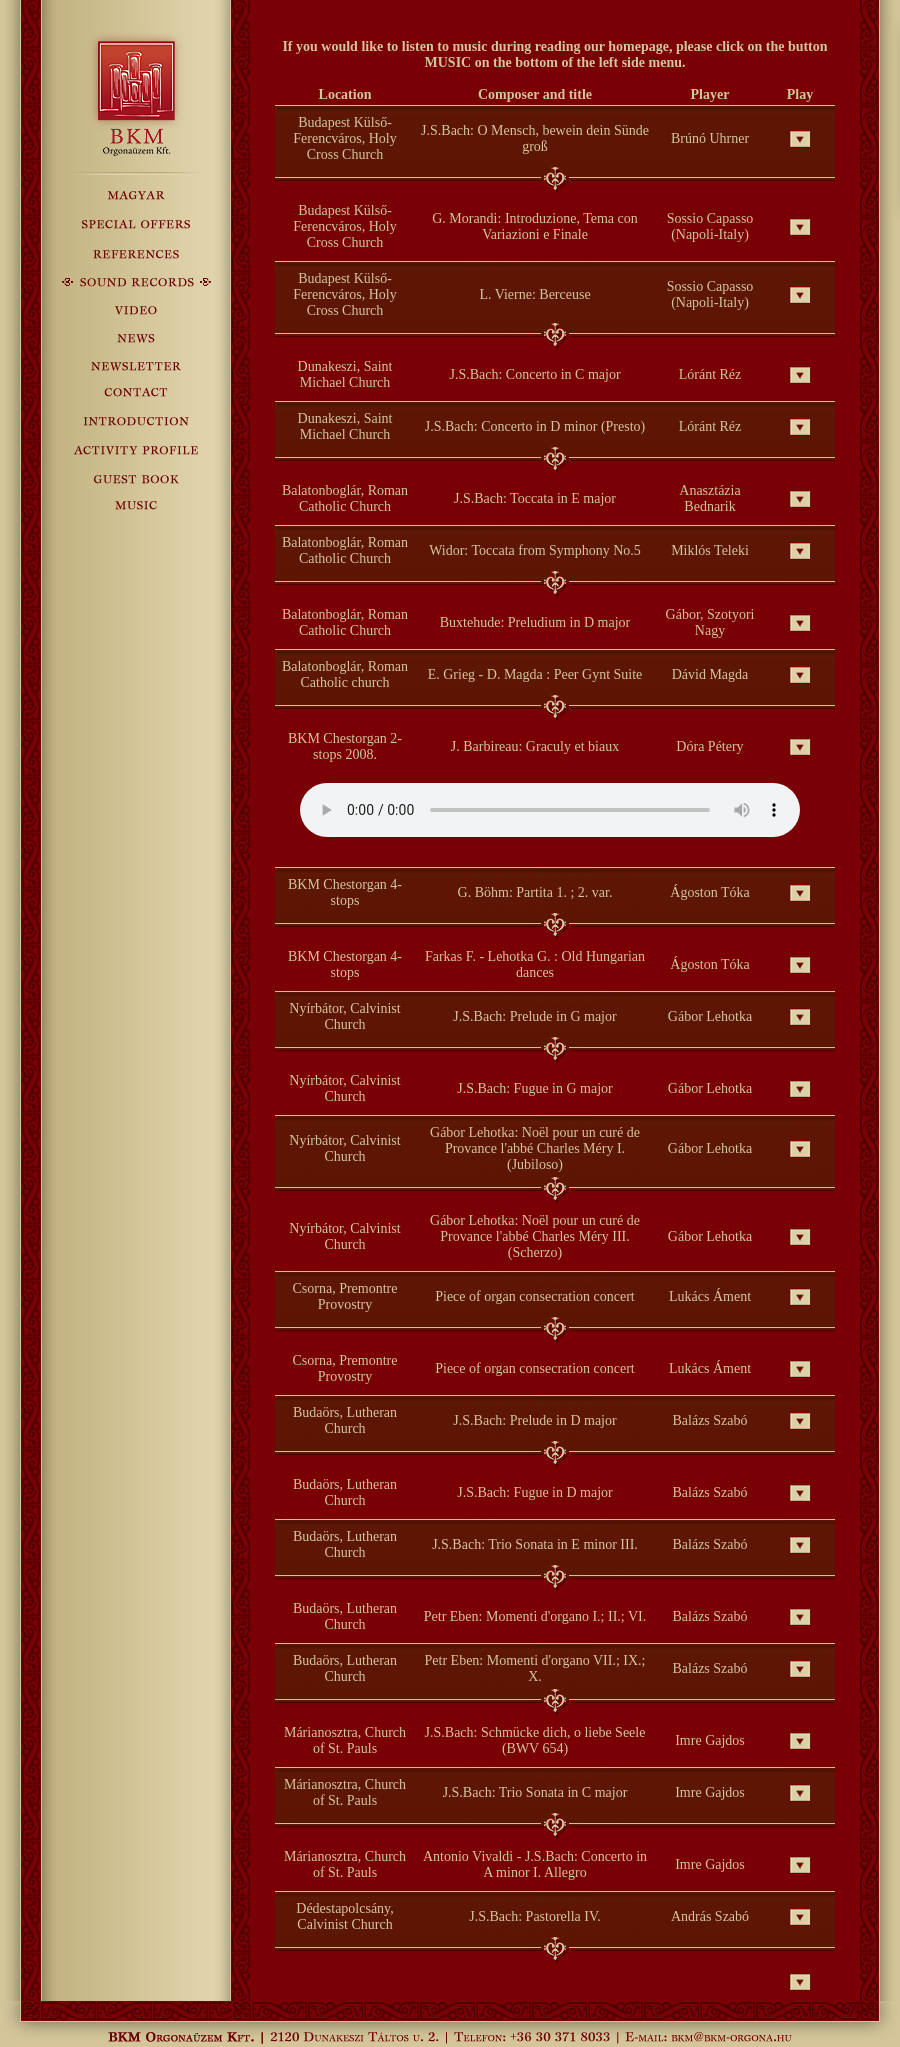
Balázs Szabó (709, 1420)
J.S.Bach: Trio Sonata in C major (535, 1792)
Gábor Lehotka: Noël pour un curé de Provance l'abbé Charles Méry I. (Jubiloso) (535, 1148)
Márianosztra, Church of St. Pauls (345, 1740)
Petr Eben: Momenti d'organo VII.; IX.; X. (535, 1668)
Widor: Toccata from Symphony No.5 (535, 550)
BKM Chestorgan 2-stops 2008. (345, 746)
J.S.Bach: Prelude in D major (534, 1420)
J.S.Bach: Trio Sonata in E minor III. (535, 1544)
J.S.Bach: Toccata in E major (535, 498)
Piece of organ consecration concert (535, 1296)
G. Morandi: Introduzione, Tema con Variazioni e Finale (535, 226)
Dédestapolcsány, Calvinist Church (344, 1916)
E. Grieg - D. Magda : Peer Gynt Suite (535, 674)
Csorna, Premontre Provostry (345, 1296)
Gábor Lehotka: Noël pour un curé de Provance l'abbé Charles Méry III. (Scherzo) (535, 1236)
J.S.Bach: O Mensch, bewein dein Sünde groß (535, 138)
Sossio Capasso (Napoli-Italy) (710, 226)
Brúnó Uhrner (710, 138)
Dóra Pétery (709, 746)
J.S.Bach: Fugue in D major (535, 1492)
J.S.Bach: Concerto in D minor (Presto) (535, 426)
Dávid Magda (710, 674)
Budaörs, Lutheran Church (345, 1420)
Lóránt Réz (710, 374)
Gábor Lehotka (710, 1016)
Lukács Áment (710, 1296)
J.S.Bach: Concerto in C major (534, 374)
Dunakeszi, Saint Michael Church (345, 374)
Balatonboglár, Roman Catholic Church (345, 498)
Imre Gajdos (710, 1740)
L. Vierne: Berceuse (534, 294)
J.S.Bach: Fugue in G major (535, 1088)
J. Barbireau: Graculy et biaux (535, 746)
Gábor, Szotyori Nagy (710, 622)
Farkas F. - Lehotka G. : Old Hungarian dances (535, 964)
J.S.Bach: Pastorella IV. (535, 1916)
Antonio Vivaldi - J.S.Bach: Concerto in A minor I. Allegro (535, 1864)
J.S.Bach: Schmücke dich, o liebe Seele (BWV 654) (535, 1740)
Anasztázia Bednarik (709, 498)
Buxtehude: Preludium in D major (535, 622)
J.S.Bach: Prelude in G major (534, 1016)
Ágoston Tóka (709, 892)
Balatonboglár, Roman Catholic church (345, 674)
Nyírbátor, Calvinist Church (344, 1016)
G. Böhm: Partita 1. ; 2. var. (535, 892)
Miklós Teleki (710, 550)
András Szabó (710, 1916)
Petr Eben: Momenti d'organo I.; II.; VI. (535, 1616)
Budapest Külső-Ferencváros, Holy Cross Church (344, 138)
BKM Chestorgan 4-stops (345, 892)
